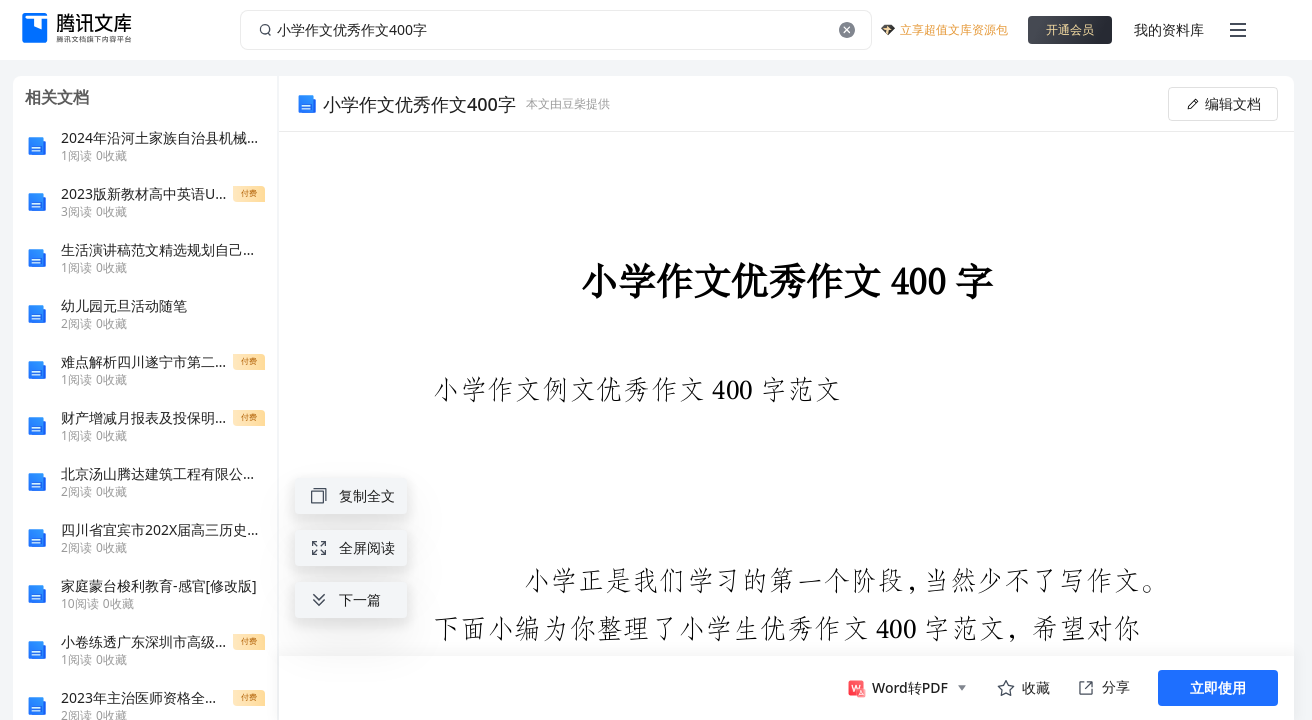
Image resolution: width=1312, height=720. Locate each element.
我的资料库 (1169, 29)
